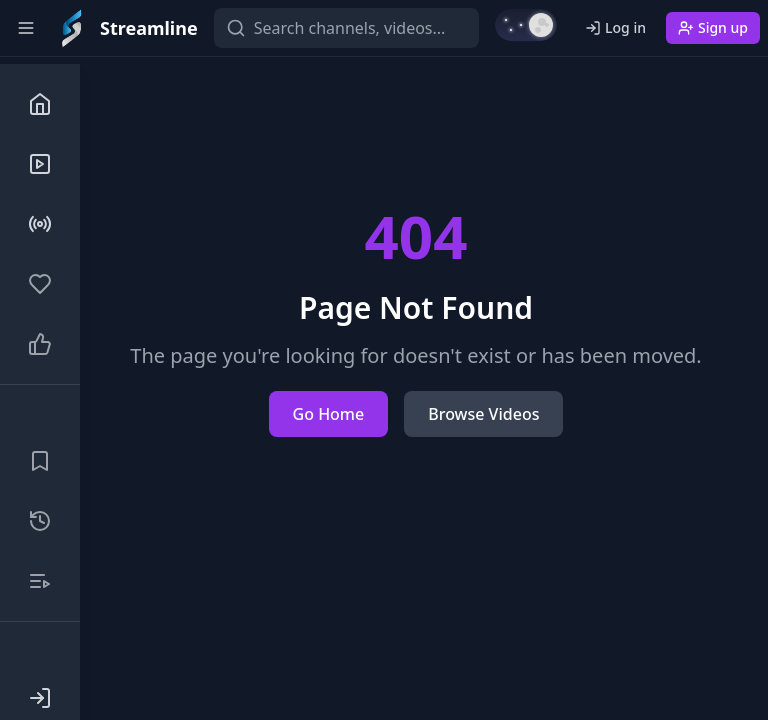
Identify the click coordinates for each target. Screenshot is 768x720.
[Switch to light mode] (526, 25)
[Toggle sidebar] (26, 28)
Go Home (329, 414)
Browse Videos (483, 414)
